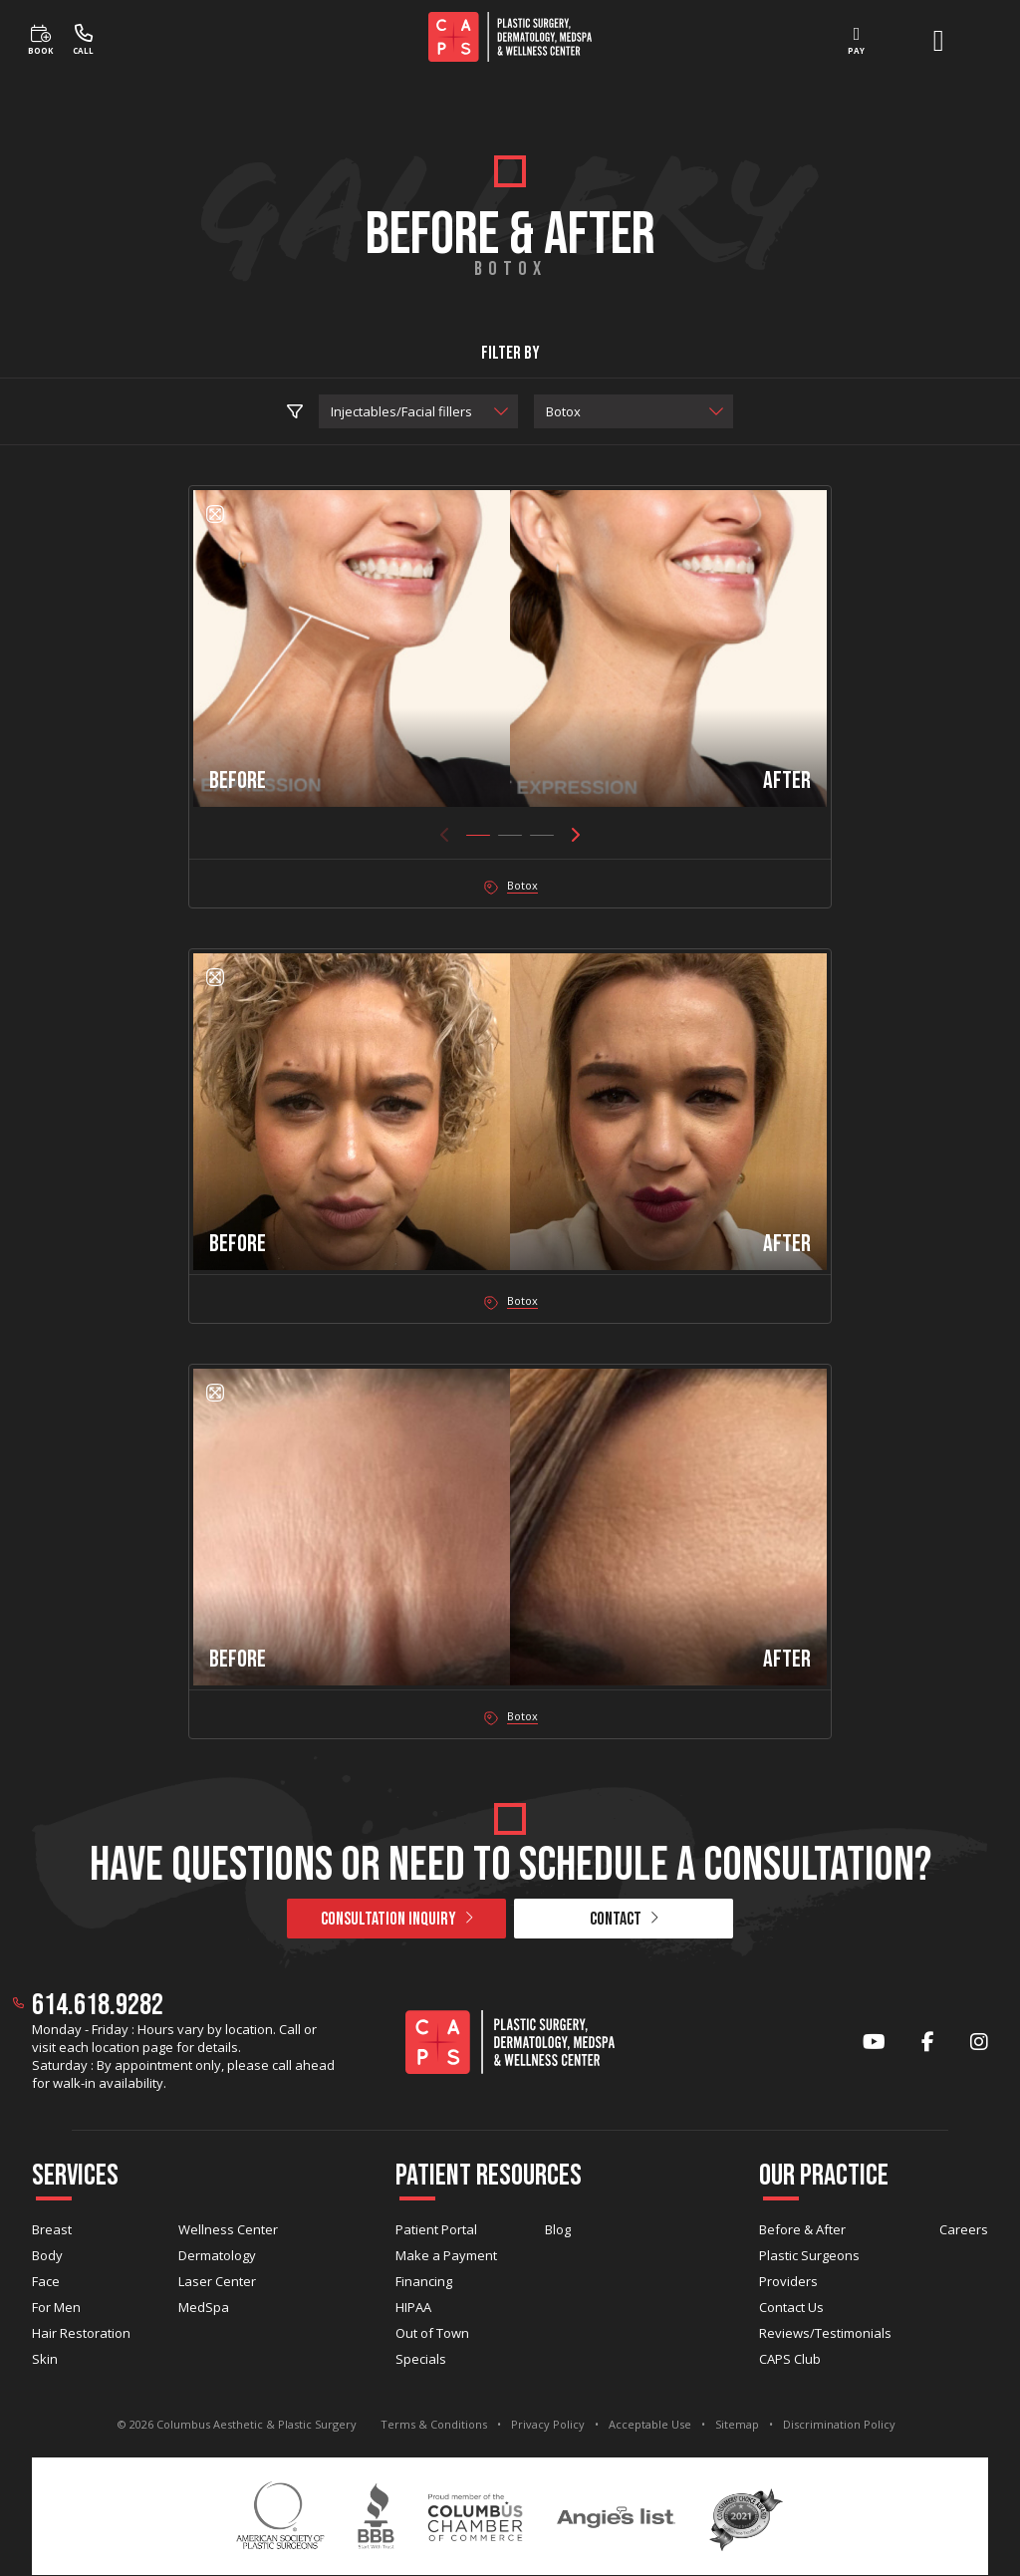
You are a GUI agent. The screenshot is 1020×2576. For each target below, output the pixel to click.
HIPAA (413, 2307)
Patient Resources (488, 2176)
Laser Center (217, 2281)
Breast (52, 2229)
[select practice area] (418, 411)
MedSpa (203, 2307)
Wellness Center (228, 2229)
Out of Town (432, 2333)
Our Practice (824, 2176)
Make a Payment (446, 2255)
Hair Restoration (81, 2333)
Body (47, 2255)
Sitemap (737, 2424)
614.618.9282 (97, 2005)
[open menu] (938, 41)
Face (46, 2281)
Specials (420, 2359)
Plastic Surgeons (809, 2255)
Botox (522, 885)
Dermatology (217, 2255)
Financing (423, 2281)
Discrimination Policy (839, 2424)
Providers (788, 2281)
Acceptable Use (650, 2424)
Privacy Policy (548, 2424)
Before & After (802, 2229)
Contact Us (791, 2307)
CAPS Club (790, 2359)
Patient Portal (436, 2229)
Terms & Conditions (434, 2424)
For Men (56, 2307)
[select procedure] (633, 411)
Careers (963, 2229)
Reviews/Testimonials (825, 2333)
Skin (45, 2359)
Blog (558, 2229)
